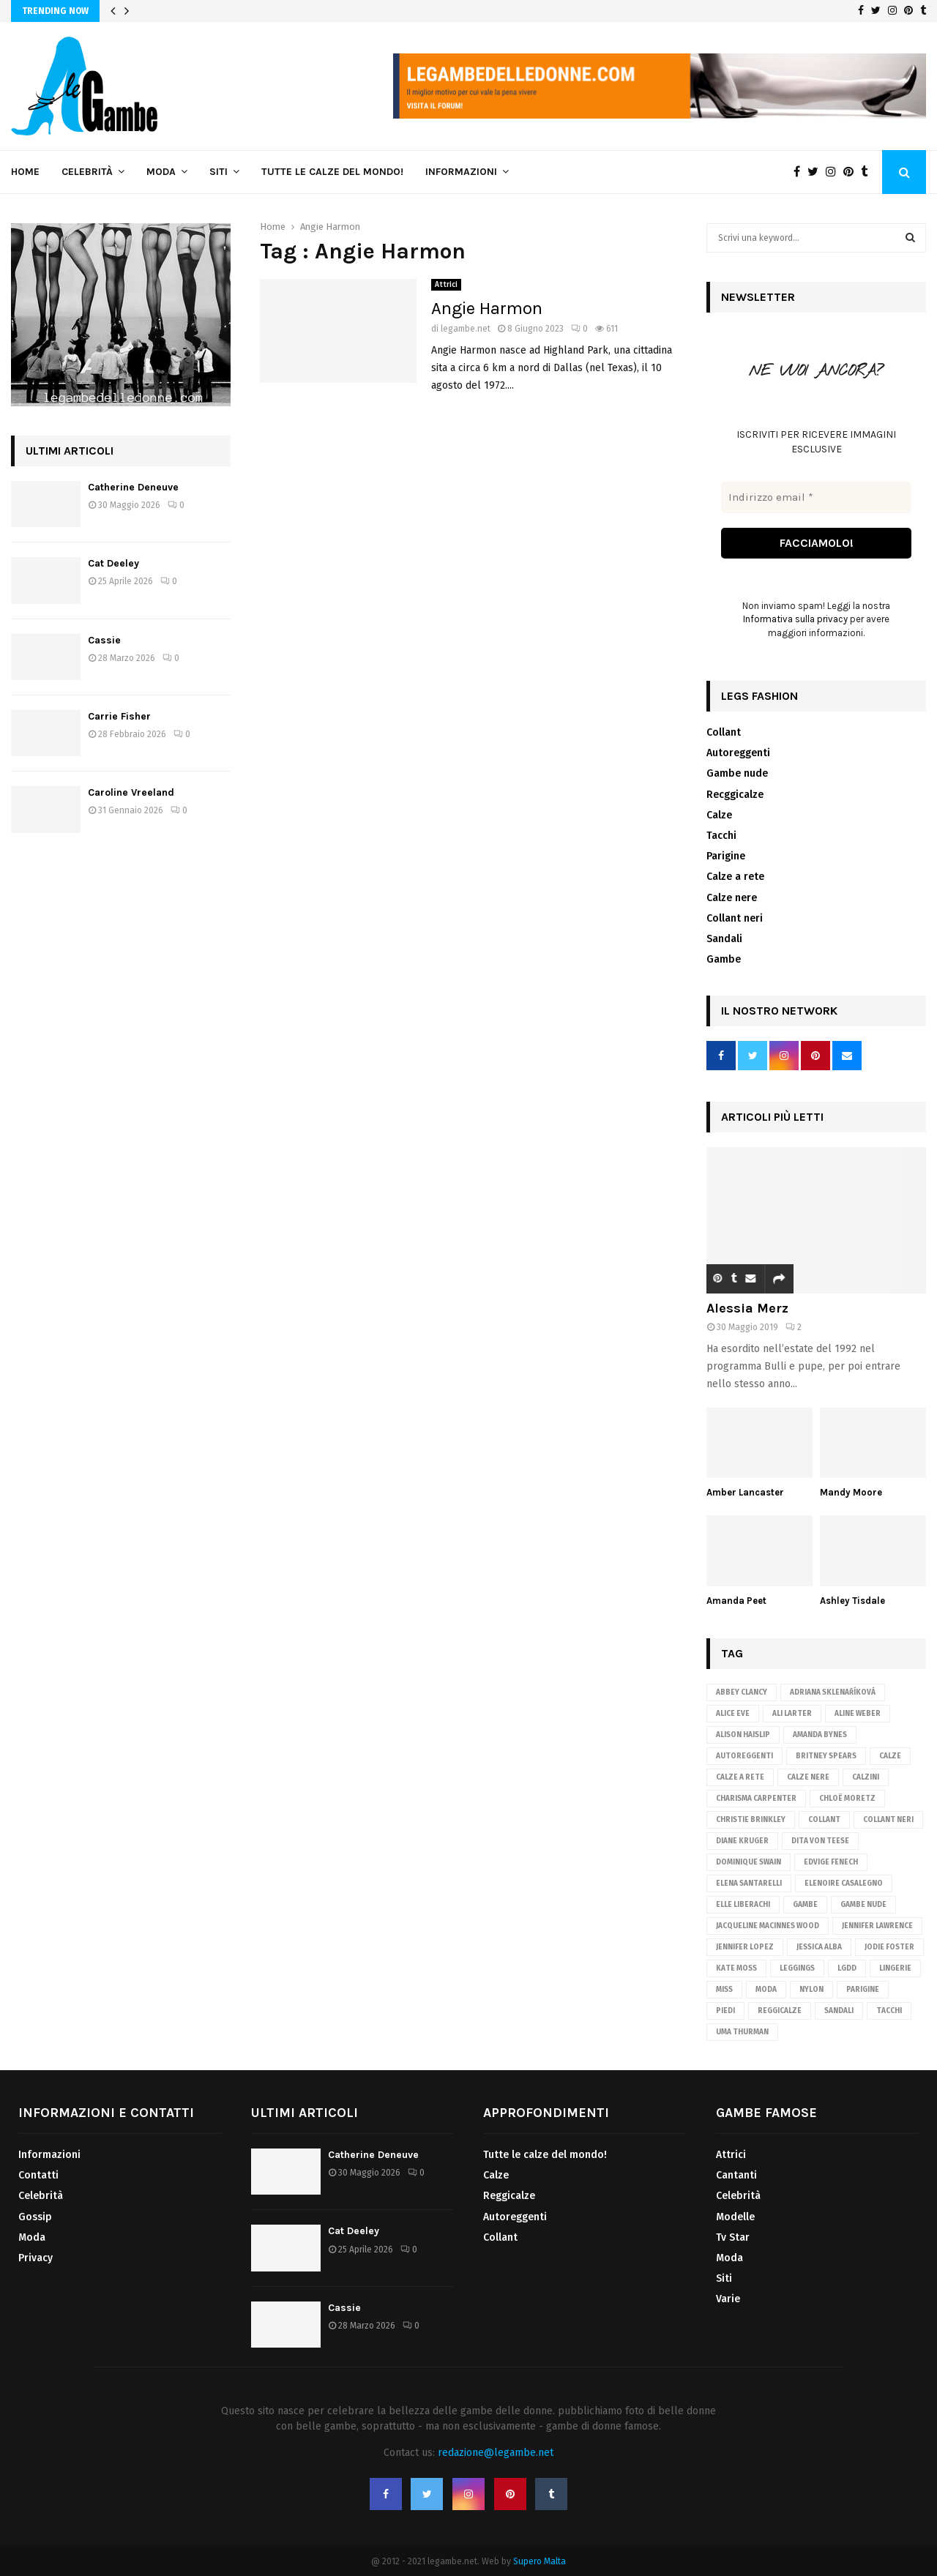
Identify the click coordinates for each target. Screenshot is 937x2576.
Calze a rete (735, 876)
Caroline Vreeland (131, 792)
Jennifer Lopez (745, 1947)
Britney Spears (826, 1756)
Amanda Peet (736, 1600)
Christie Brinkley (750, 1819)
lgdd (846, 1968)
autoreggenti (744, 1756)
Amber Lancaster (745, 1492)
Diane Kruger (742, 1841)
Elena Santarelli (749, 1883)
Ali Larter (792, 1713)
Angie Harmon (486, 308)
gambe (805, 1904)
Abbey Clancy (741, 1692)
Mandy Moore (851, 1492)
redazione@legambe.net (495, 2452)
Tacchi (721, 835)
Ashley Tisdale (852, 1600)
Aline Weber (858, 1713)
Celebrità (87, 171)
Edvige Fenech (831, 1862)
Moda (161, 171)
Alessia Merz (747, 1308)
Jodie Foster (889, 1947)
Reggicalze (509, 2195)
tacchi (889, 2010)
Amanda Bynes (820, 1735)
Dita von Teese (820, 1841)
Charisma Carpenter (756, 1798)
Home (25, 171)
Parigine (725, 856)
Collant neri (734, 918)
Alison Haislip (743, 1735)
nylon (811, 1989)
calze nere (808, 1777)
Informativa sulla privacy (795, 619)
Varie (728, 2299)
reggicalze (780, 2010)
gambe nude (863, 1904)
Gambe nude (737, 774)
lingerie (895, 1968)
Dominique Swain (748, 1862)
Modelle (735, 2217)
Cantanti (736, 2175)
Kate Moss (736, 1968)
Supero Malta (539, 2561)
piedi (725, 2010)
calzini (865, 1777)
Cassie (104, 640)
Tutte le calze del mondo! (332, 171)
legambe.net (465, 329)
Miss (724, 1989)
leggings (797, 1968)
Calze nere (731, 898)
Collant (723, 732)
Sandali (724, 939)
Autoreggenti (738, 753)
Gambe (723, 959)
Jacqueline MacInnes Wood (767, 1926)
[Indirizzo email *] (816, 497)
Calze (719, 815)
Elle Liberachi (743, 1904)
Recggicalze (735, 794)
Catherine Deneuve (133, 487)
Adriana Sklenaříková (833, 1692)
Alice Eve (733, 1713)
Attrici (446, 284)
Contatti (38, 2175)
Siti (218, 171)
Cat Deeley (113, 563)
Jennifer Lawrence (877, 1926)
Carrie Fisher (119, 716)
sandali (839, 2010)
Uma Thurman (742, 2032)
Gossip (35, 2217)
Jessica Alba (819, 1947)
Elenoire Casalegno (844, 1883)
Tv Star (733, 2237)
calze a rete (740, 1777)
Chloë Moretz (847, 1798)
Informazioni (461, 171)
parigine (862, 1989)
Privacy (35, 2258)
